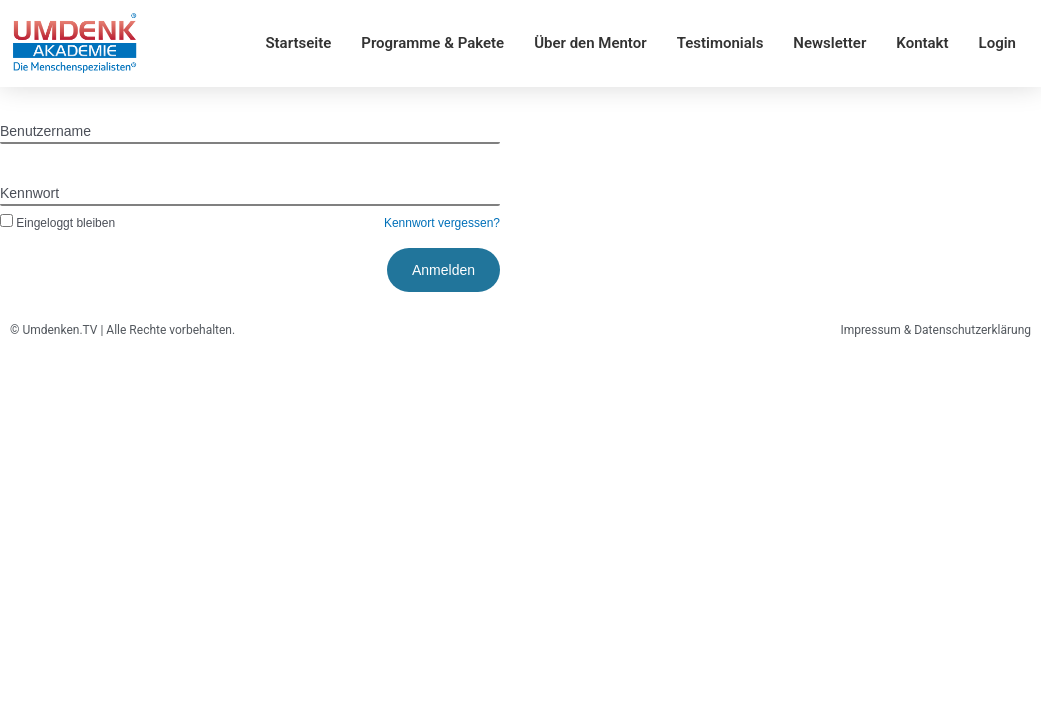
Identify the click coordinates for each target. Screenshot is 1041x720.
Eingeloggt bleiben (57, 223)
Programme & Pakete (432, 43)
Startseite (298, 43)
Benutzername (45, 131)
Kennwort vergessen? (442, 223)
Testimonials (720, 43)
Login (997, 43)
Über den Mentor (590, 43)
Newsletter (829, 43)
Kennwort (29, 193)
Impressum (870, 330)
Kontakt (922, 43)
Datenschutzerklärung (972, 330)
